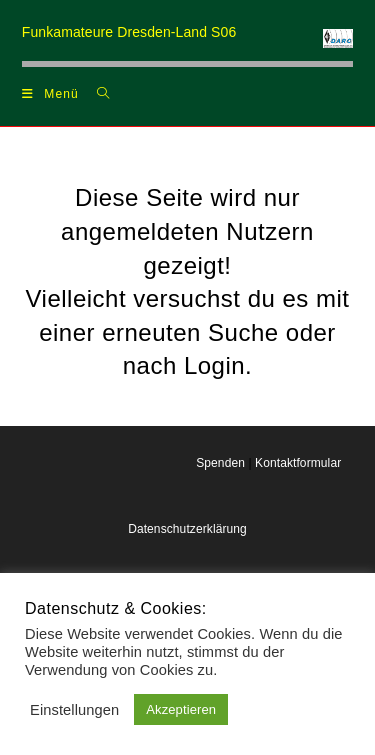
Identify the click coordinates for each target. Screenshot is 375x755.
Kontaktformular (298, 463)
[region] (188, 64)
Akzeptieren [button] (181, 709)
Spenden (220, 463)
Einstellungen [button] (74, 710)
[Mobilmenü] (50, 94)
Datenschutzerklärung (187, 529)
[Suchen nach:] (96, 93)
